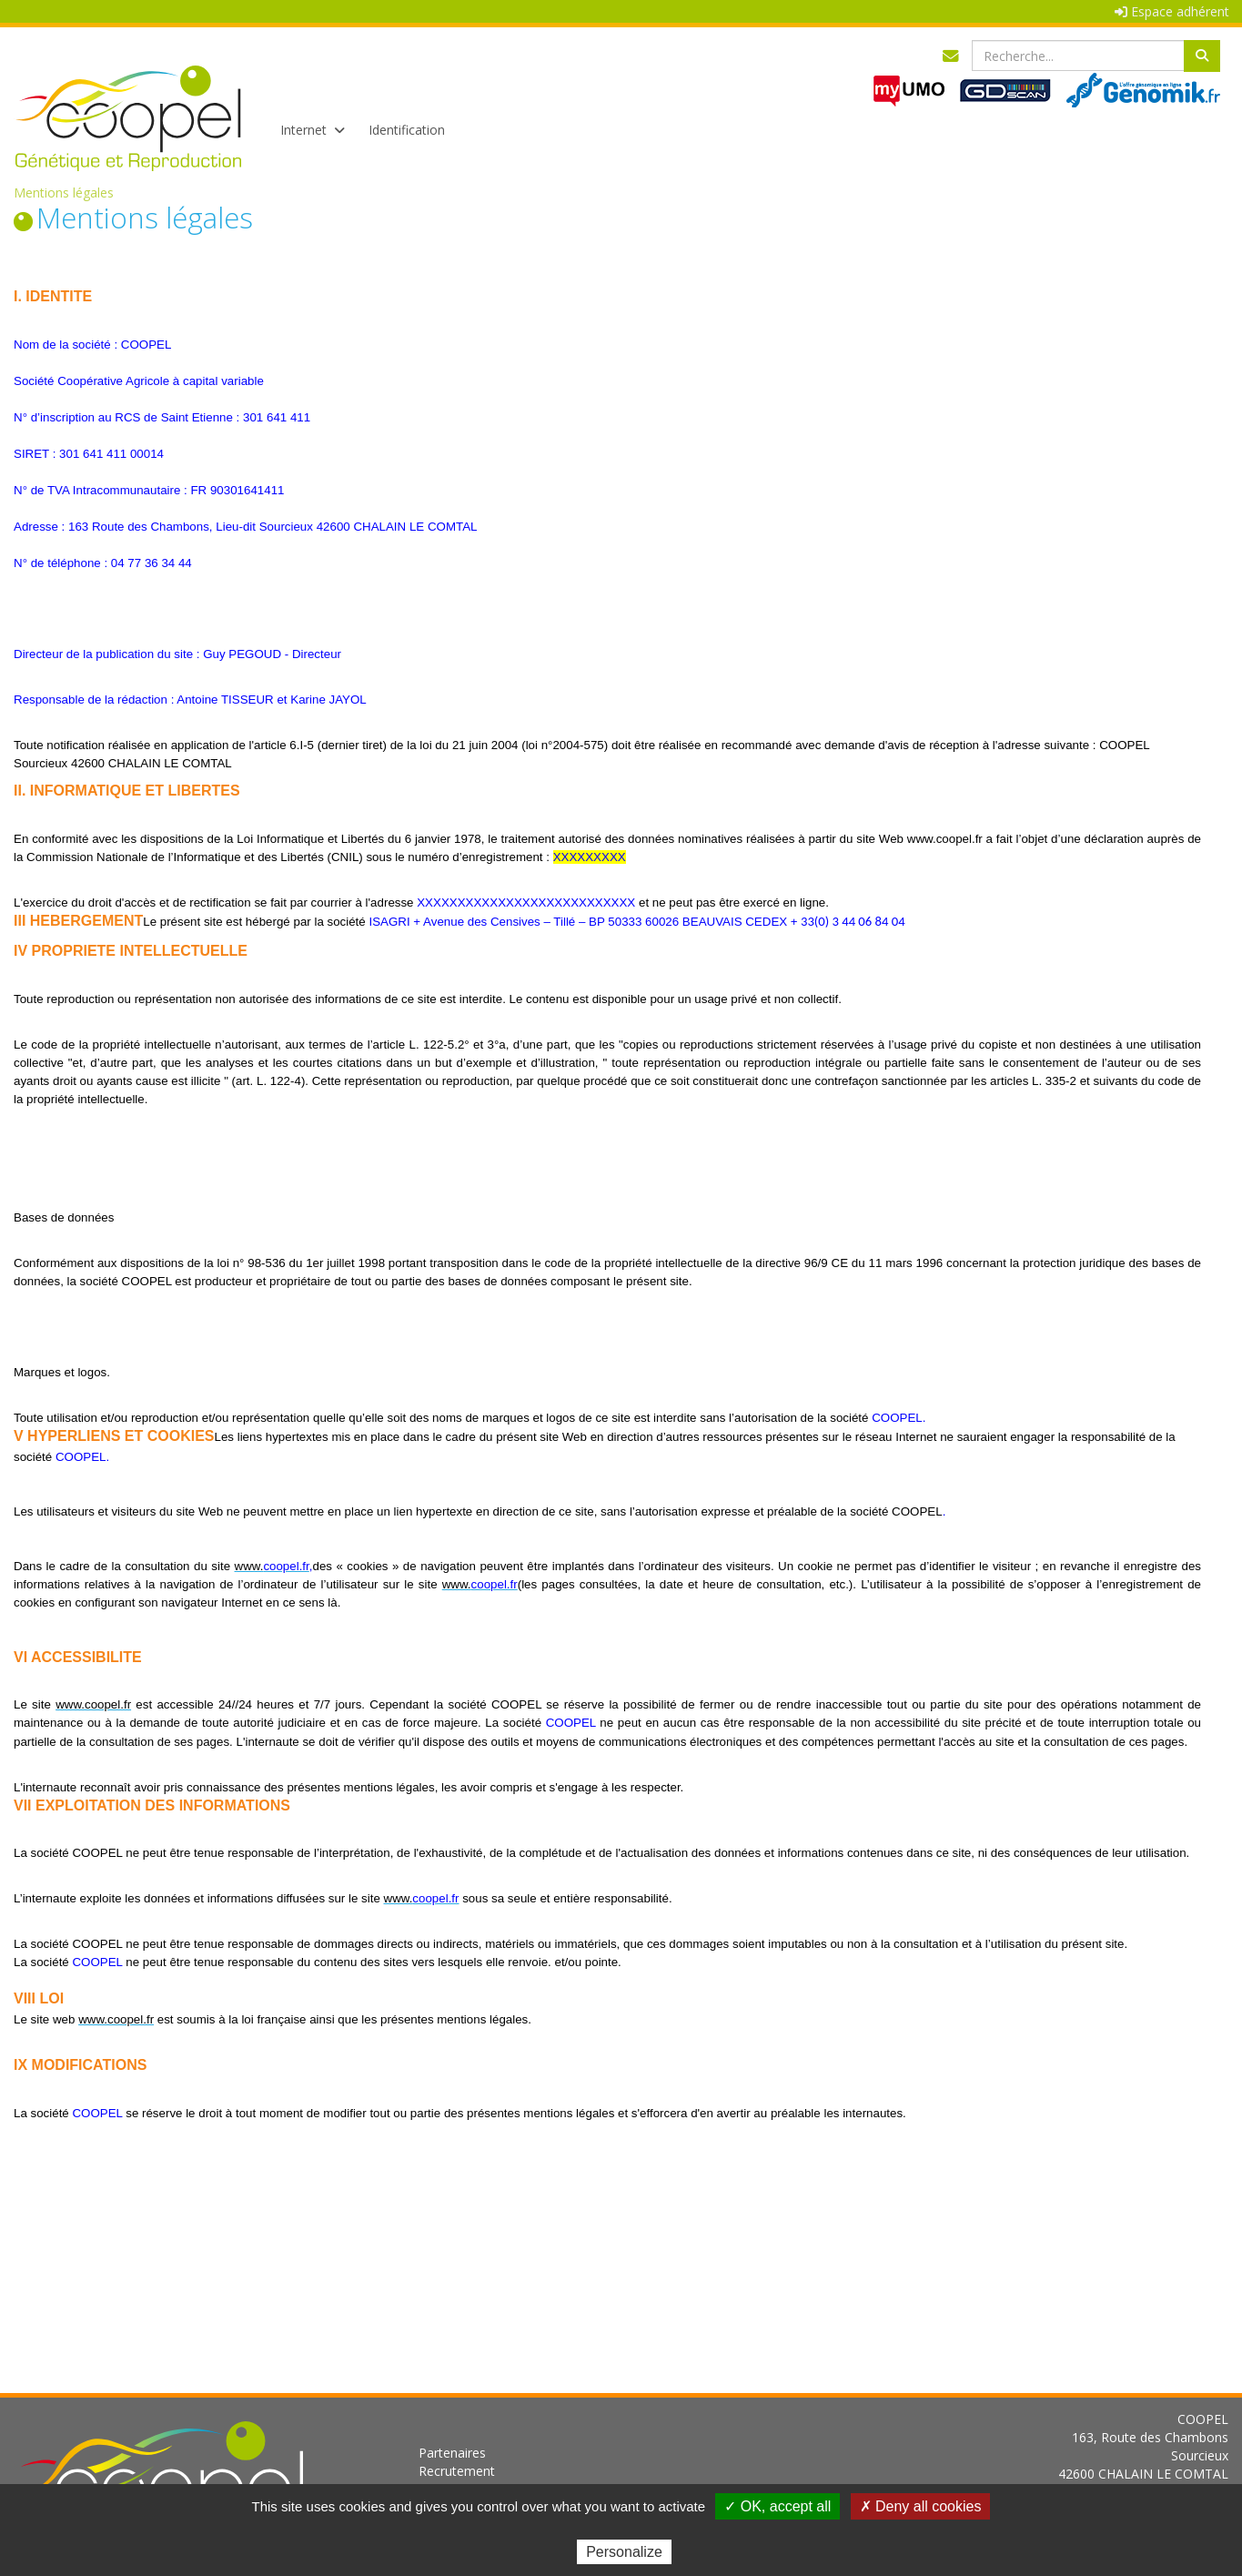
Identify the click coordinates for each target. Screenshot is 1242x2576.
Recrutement (457, 2471)
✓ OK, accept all (777, 2506)
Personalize (624, 2552)
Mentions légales (64, 192)
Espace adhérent (1172, 11)
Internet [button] (310, 130)
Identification (407, 129)
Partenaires (452, 2452)
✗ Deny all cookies (921, 2506)
